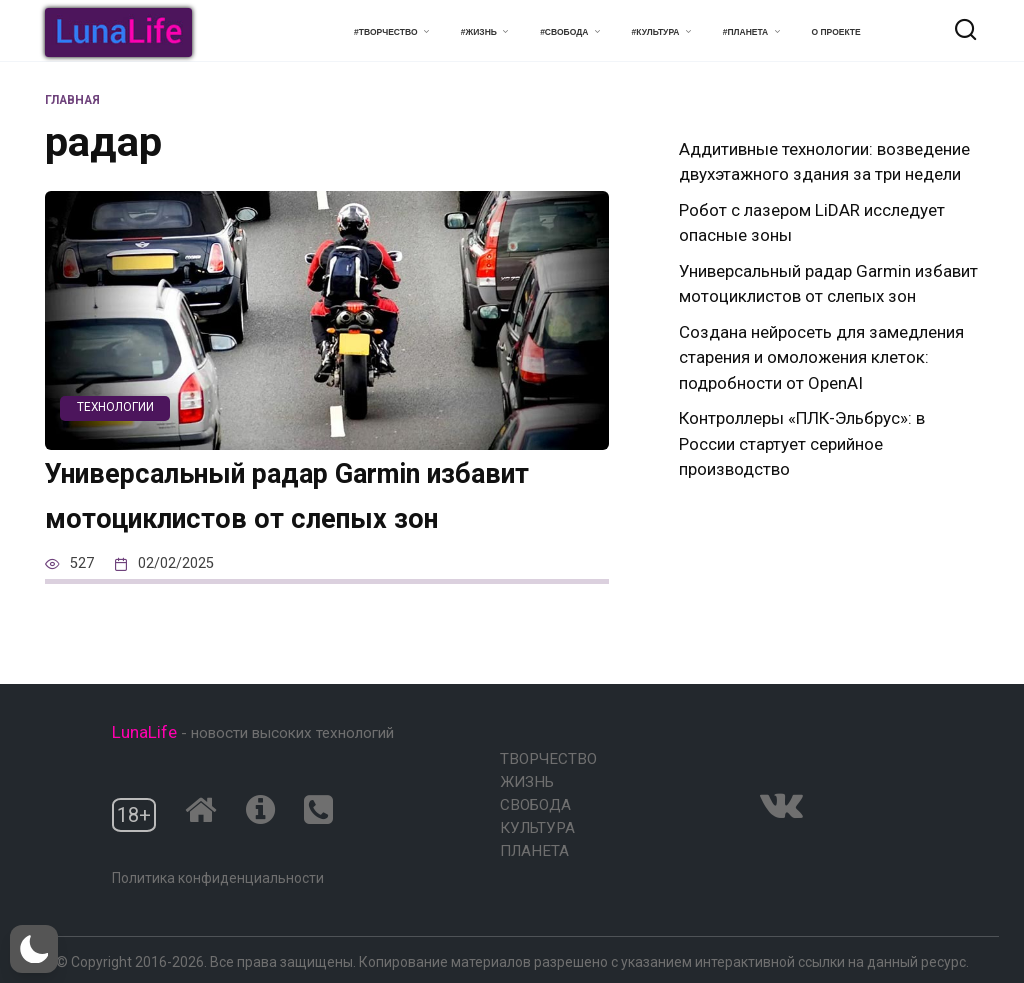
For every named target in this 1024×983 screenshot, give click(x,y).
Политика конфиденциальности (218, 878)
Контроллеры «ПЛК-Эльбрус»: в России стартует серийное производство (802, 443)
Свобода (535, 805)
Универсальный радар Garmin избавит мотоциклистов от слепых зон (326, 517)
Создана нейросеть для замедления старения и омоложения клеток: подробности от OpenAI (821, 357)
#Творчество (385, 32)
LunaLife (144, 733)
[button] (34, 949)
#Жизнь (479, 32)
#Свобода (564, 32)
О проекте (836, 32)
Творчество (548, 759)
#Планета (746, 32)
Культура (537, 828)
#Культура (656, 32)
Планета (534, 851)
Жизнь (527, 782)
